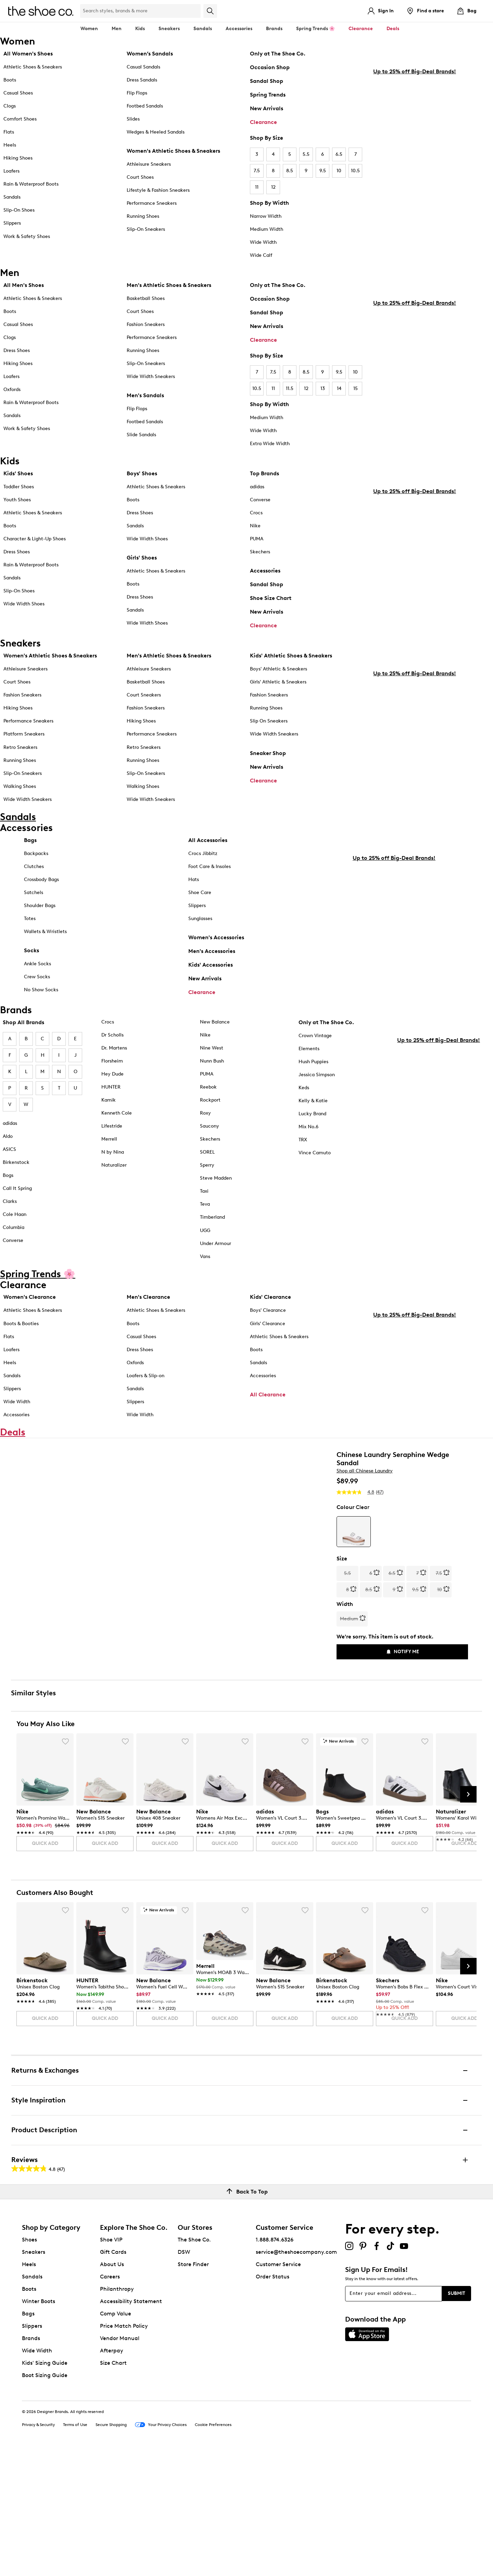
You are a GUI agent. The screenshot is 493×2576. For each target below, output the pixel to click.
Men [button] (117, 29)
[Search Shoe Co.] (140, 11)
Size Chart (113, 2486)
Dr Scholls (112, 1039)
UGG (205, 1235)
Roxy (205, 1118)
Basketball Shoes (146, 298)
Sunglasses (200, 923)
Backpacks (36, 858)
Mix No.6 (308, 1131)
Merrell (109, 1144)
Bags (30, 844)
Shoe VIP (111, 2363)
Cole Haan (14, 1219)
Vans (205, 1261)
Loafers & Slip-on (145, 1380)
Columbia (13, 1232)
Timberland (212, 1222)
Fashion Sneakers (146, 324)
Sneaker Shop (268, 753)
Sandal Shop (266, 81)
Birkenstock (16, 1167)
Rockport (210, 1105)
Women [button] (89, 29)
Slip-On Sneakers (146, 229)
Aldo (8, 1141)
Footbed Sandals (145, 106)
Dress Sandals (142, 80)
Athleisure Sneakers (149, 164)
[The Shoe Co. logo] (40, 10)
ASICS (9, 1154)
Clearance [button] (361, 29)
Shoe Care (199, 897)
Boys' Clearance (268, 1315)
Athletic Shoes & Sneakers (32, 67)
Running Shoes (143, 216)
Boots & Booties (21, 1328)
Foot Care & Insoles (209, 871)
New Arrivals (266, 108)
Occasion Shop (270, 67)
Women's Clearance (29, 1301)
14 (339, 388)
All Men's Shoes (23, 285)
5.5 (306, 154)
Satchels (33, 897)
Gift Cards (113, 2375)
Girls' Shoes (142, 557)
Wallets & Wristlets (45, 936)
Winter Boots (38, 2424)
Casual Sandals (143, 67)
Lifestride (111, 1131)
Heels (9, 145)
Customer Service (278, 2387)
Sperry (207, 1170)
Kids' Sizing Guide (44, 2486)
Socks (31, 955)
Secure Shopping (111, 2548)
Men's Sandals (145, 395)
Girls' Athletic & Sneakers (278, 682)
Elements (309, 1053)
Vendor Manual (119, 2461)
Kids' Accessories (210, 969)
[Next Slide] (468, 1917)
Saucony (209, 1131)
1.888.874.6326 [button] (274, 2363)
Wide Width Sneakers (151, 376)
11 (256, 187)
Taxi (204, 1196)
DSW (184, 2375)
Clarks (10, 1206)
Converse (260, 500)
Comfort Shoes (20, 119)
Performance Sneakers (152, 203)
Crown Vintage (315, 1040)
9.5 (322, 171)
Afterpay (111, 2474)
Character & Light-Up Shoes (34, 539)
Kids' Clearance (270, 1301)
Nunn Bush (212, 1066)
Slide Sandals (141, 435)
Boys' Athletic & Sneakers (278, 669)
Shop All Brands (23, 1026)
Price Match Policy (124, 2449)
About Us (112, 2387)
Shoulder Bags (39, 910)
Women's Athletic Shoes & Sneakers (173, 151)
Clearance (263, 122)
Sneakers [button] (169, 29)
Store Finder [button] (193, 2387)
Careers (110, 2400)
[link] (42, 1946)
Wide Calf (261, 255)
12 (273, 187)
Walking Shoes (19, 786)
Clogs (9, 106)
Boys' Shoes (142, 473)
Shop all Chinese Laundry (365, 1506)
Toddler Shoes (18, 487)
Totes (30, 923)
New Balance (215, 1026)
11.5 (289, 388)
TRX (303, 1144)
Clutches (34, 871)
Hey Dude (112, 1079)
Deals (393, 29)
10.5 (355, 171)
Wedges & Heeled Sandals (156, 132)
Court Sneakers (144, 695)
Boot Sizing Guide (44, 2498)
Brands (31, 2461)
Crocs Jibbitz (202, 858)
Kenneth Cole (116, 1118)
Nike (255, 526)
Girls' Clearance (267, 1328)
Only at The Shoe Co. (277, 53)
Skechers (260, 552)
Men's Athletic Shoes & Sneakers (169, 285)
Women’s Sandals (150, 53)
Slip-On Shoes (19, 210)
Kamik (108, 1105)
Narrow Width (265, 216)
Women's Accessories (216, 942)
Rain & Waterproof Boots (31, 184)
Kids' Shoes (18, 473)
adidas (257, 487)
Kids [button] (140, 29)
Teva (205, 1209)
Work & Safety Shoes (26, 236)
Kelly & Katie (313, 1105)
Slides (133, 119)
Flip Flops (137, 93)
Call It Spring (17, 1193)
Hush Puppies (313, 1066)
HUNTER (111, 1092)
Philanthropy (117, 2412)
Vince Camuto (315, 1157)
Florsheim (112, 1066)
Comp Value (115, 2437)
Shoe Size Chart (270, 598)
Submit (456, 2417)
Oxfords (12, 389)
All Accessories (207, 844)
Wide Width (263, 242)
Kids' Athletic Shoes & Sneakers (291, 655)
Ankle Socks (37, 968)
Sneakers (33, 2375)
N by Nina (112, 1157)
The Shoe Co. (194, 2363)
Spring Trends (268, 94)
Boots (9, 80)
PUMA (256, 539)
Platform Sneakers (24, 734)
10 (339, 171)
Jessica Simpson (317, 1079)
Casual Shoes (18, 93)
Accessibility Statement (131, 2424)
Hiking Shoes (18, 158)
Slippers (12, 223)
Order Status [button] (272, 2400)
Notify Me (402, 1687)
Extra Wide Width (270, 444)
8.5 (289, 171)
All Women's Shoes (28, 53)
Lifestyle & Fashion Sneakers (158, 190)
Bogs (8, 1180)
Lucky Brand (312, 1118)
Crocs (256, 513)
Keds (304, 1092)
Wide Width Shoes (24, 604)
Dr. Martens (114, 1053)
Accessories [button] (239, 29)
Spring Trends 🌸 (315, 29)
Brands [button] (274, 29)
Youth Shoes (17, 500)
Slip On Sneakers (269, 721)
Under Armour (215, 1248)
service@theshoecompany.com (296, 2375)
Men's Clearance (148, 1301)
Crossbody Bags (41, 884)
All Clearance (268, 1399)
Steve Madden (216, 1183)
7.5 (257, 171)
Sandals (202, 29)
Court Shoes (140, 177)
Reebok (208, 1092)
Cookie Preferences (213, 2548)
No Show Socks (41, 994)
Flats (8, 132)
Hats (193, 884)
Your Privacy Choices (161, 2549)
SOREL (207, 1157)
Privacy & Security (38, 2548)
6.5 (339, 154)
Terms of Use (75, 2548)
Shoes (29, 2363)
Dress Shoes (16, 350)
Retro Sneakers (20, 747)
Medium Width (266, 229)
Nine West (211, 1053)
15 (355, 388)
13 (322, 388)
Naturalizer (114, 1170)
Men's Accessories (211, 956)
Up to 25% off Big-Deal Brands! (414, 207)
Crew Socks (37, 981)
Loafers (11, 171)
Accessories (265, 570)
